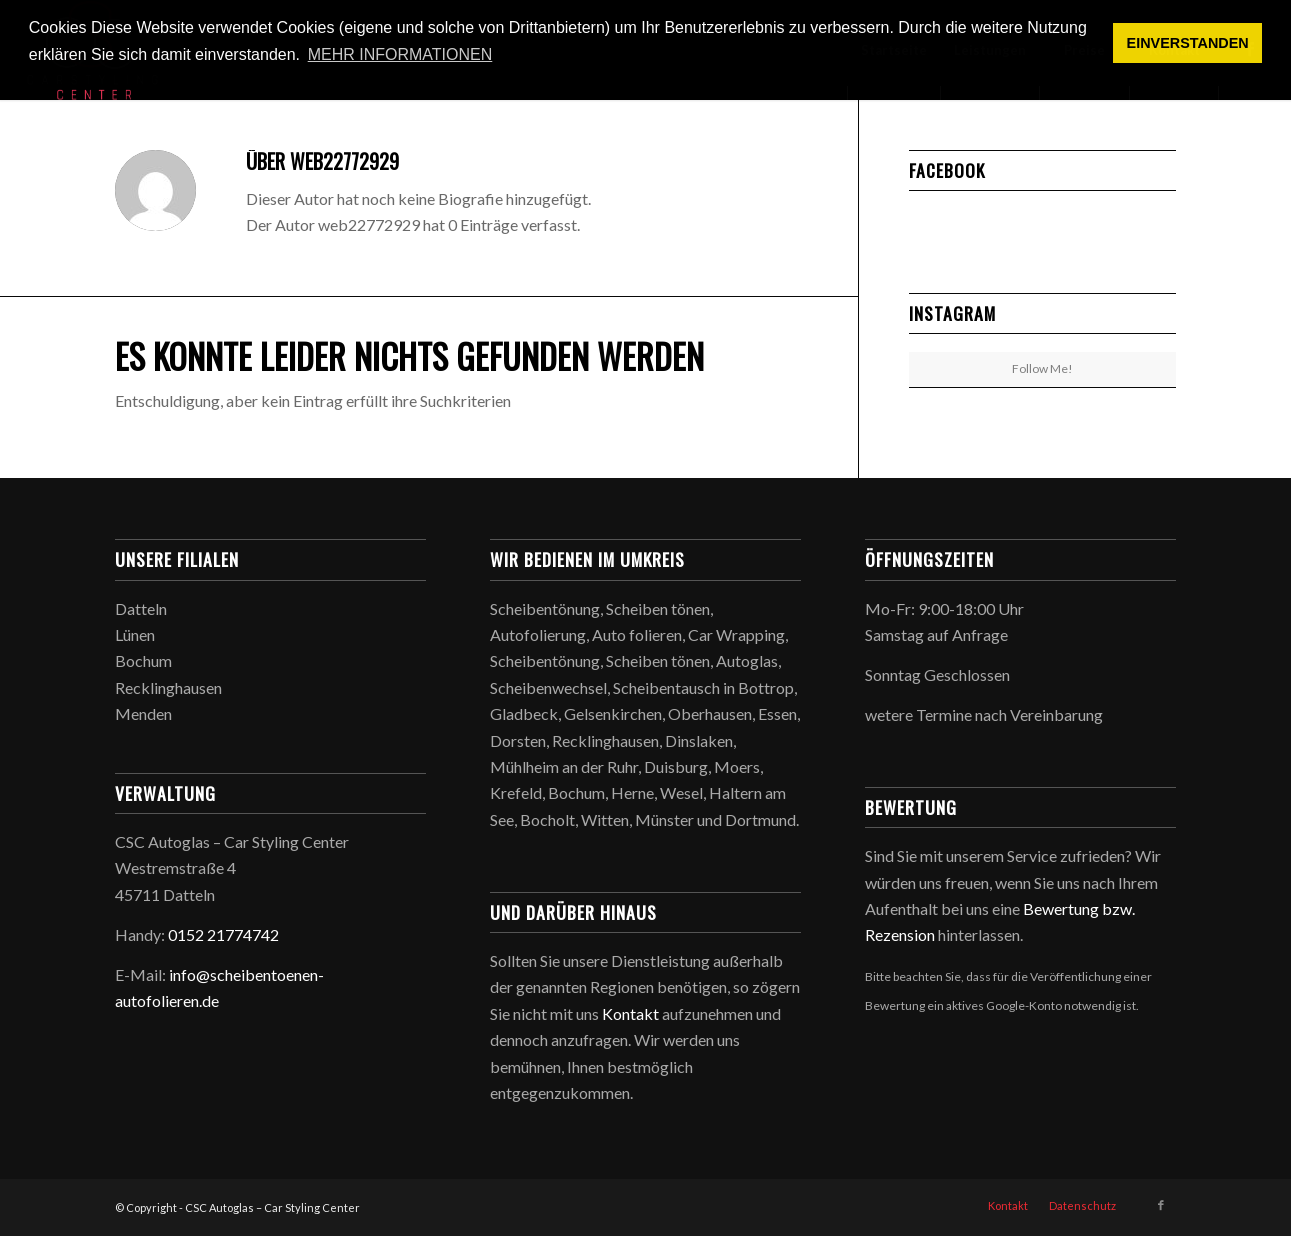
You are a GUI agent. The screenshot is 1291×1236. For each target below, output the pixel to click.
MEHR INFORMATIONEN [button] (400, 54)
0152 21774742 (223, 934)
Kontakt (630, 1013)
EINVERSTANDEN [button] (1188, 43)
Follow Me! (1042, 368)
